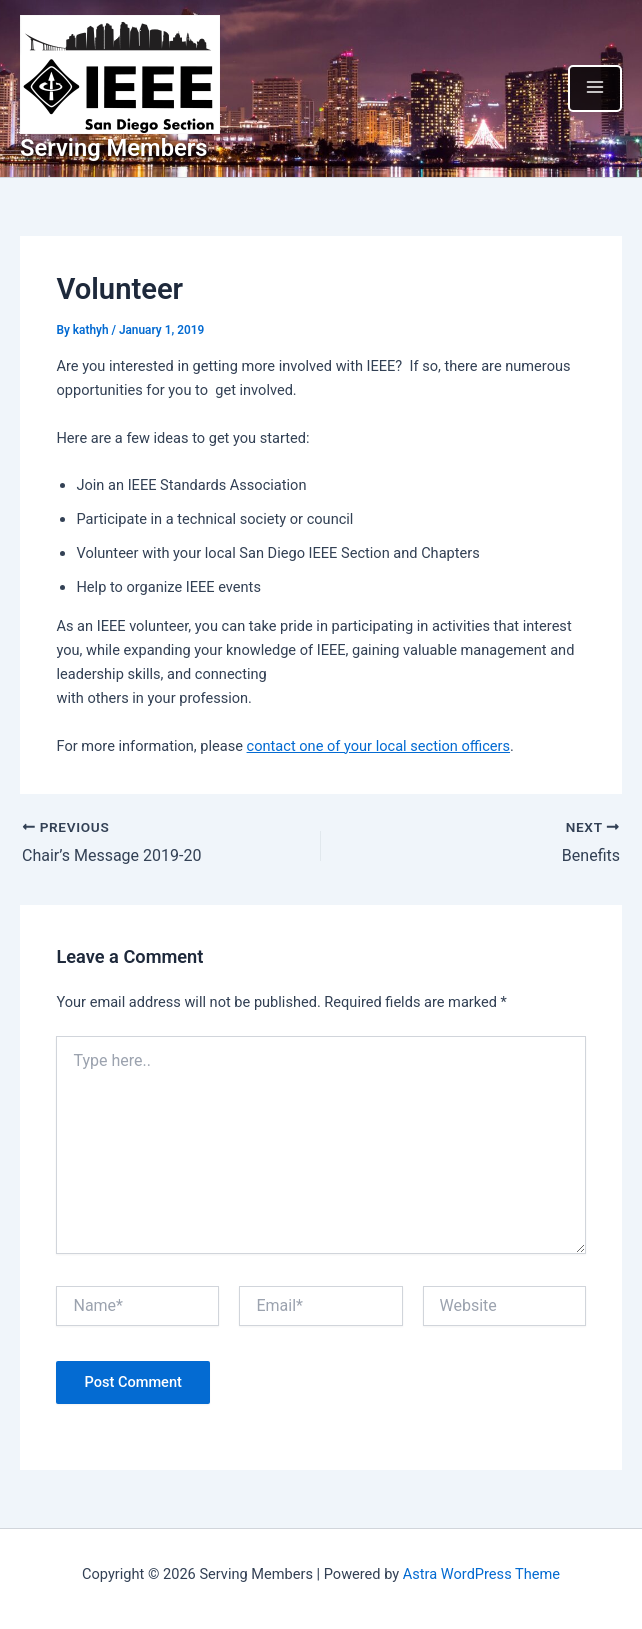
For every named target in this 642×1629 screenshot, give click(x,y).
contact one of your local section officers (378, 746)
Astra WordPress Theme (481, 1574)
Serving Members (114, 148)
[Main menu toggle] (595, 88)
